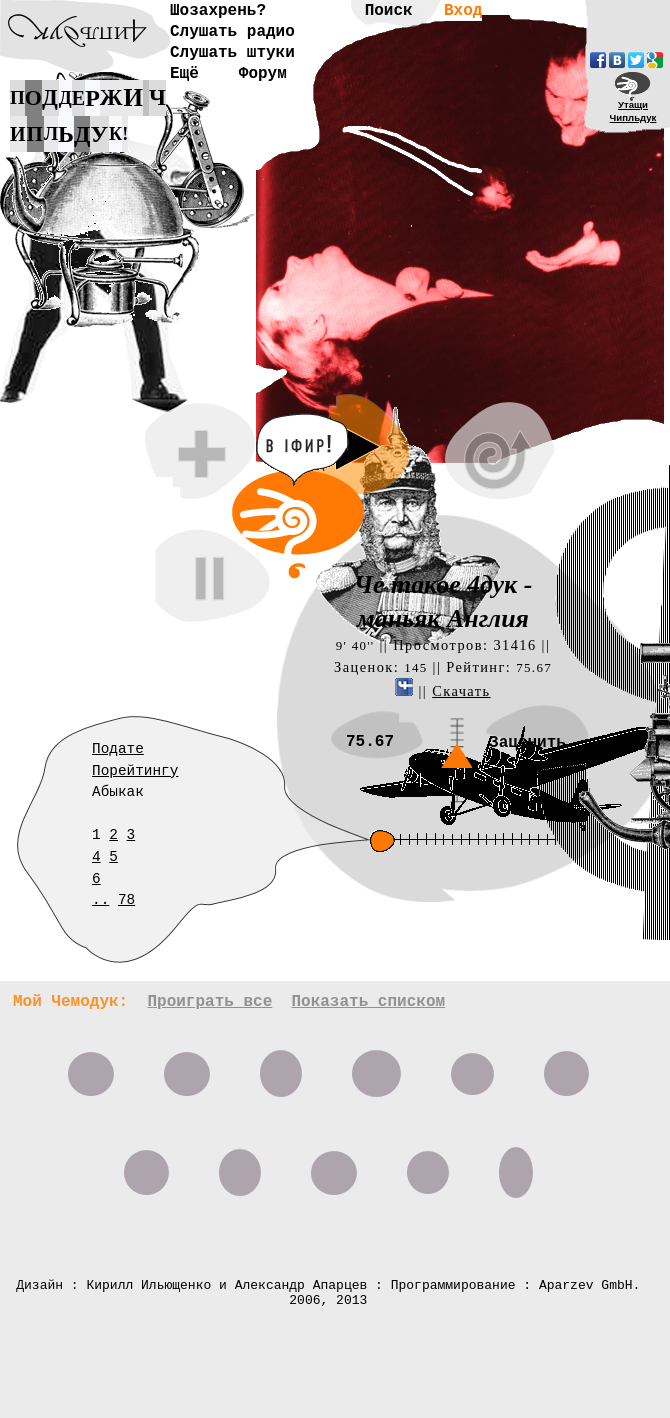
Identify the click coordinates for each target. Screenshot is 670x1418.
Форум (263, 74)
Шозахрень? (218, 11)
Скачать (461, 691)
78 (126, 900)
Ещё (184, 74)
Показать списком (368, 1002)
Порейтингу (135, 771)
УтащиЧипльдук (633, 111)
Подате (118, 749)
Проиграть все (209, 1002)
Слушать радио (232, 32)
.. (100, 900)
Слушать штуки (232, 53)
